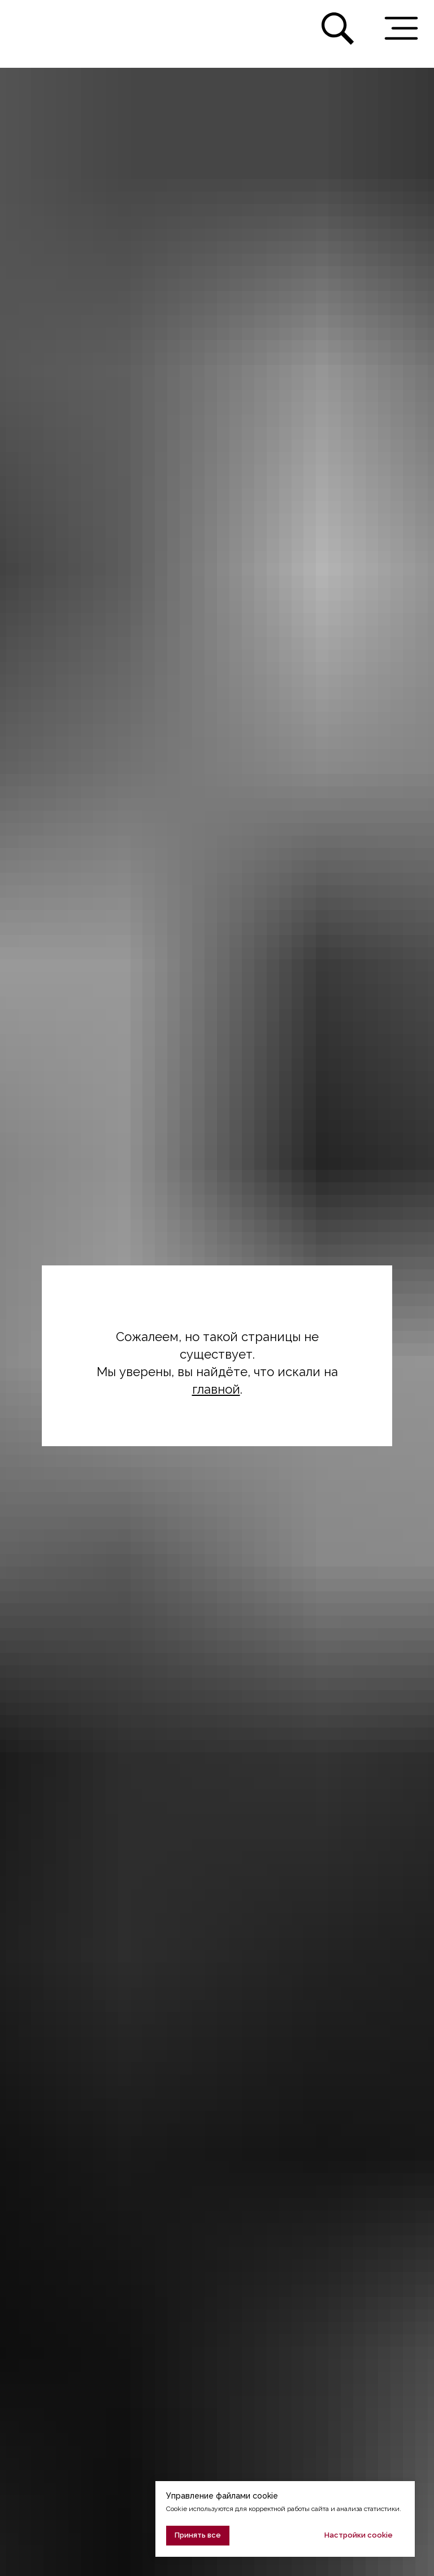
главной (216, 1389)
